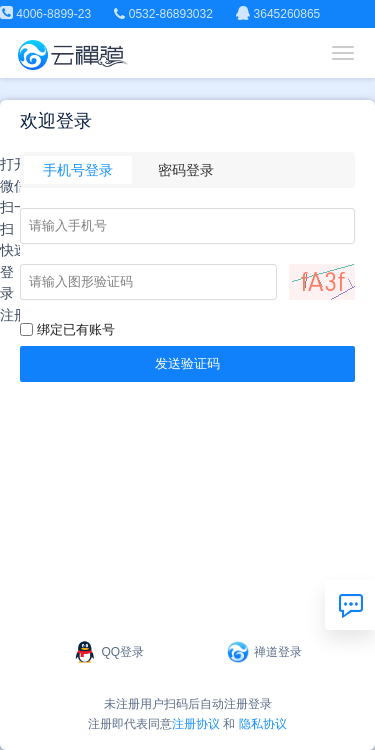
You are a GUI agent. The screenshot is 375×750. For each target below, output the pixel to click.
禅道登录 (264, 652)
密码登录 (186, 170)
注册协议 (196, 724)
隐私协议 (263, 724)
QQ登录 (108, 652)
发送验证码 (187, 363)
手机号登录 (78, 170)
